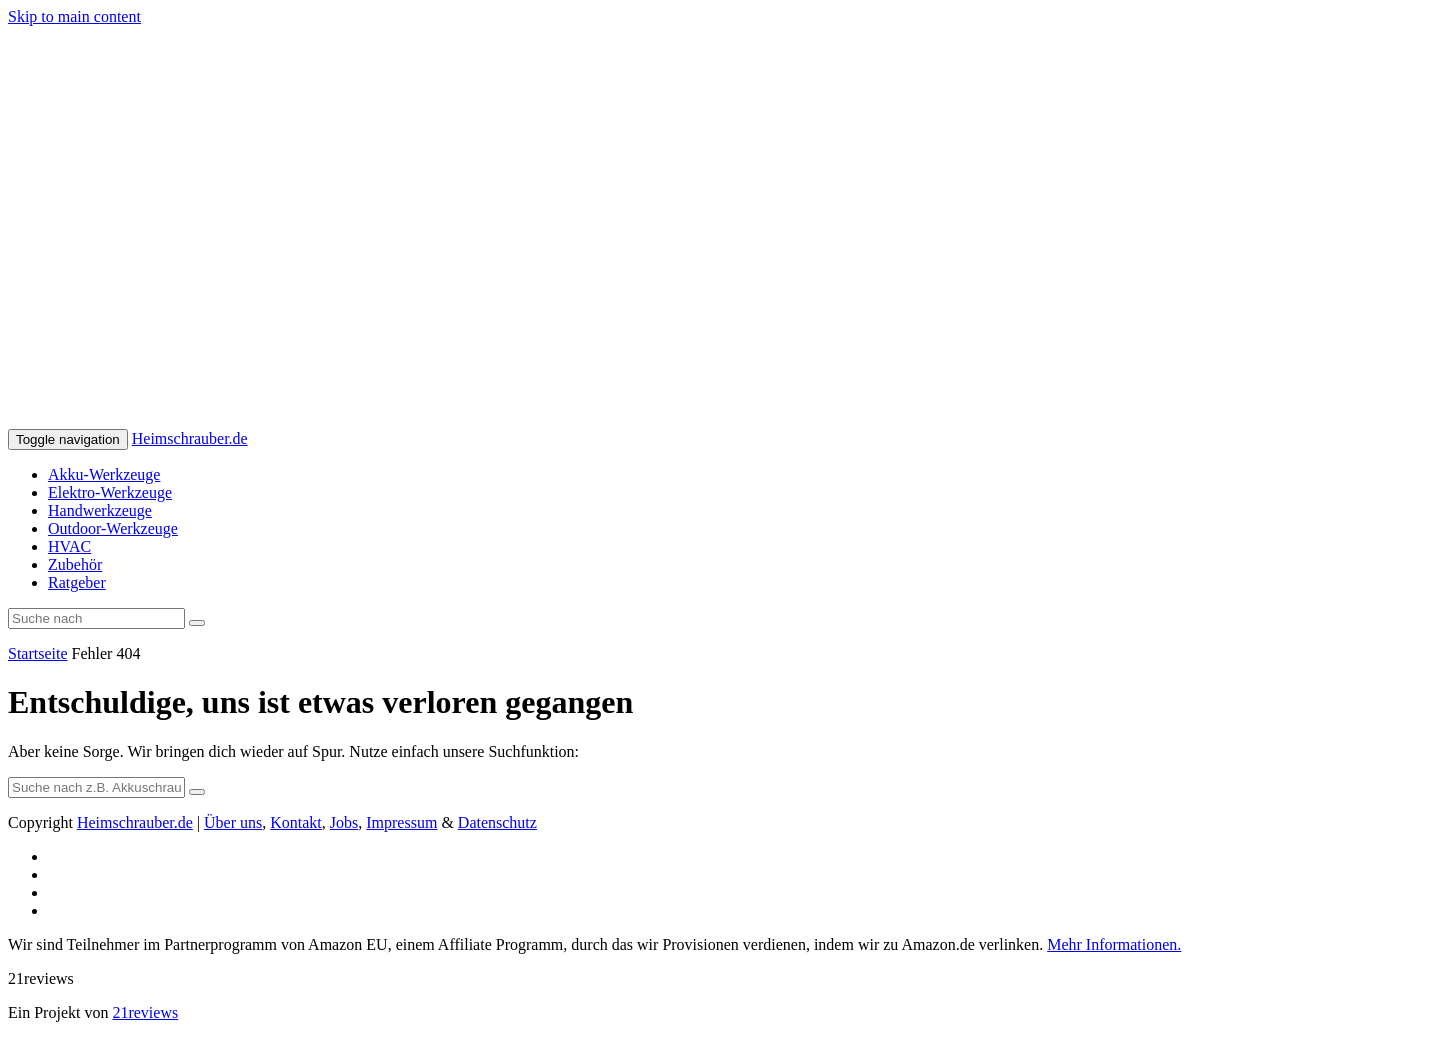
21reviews (145, 1012)
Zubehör (75, 564)
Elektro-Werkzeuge (110, 492)
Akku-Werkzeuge (104, 474)
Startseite (38, 653)
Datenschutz (497, 822)
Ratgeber (77, 582)
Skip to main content (74, 16)
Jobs (344, 822)
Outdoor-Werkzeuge (113, 528)
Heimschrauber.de (190, 438)
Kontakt (296, 822)
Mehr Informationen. (1114, 944)
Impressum (401, 822)
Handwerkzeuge (100, 510)
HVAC (69, 546)
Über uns (233, 822)
